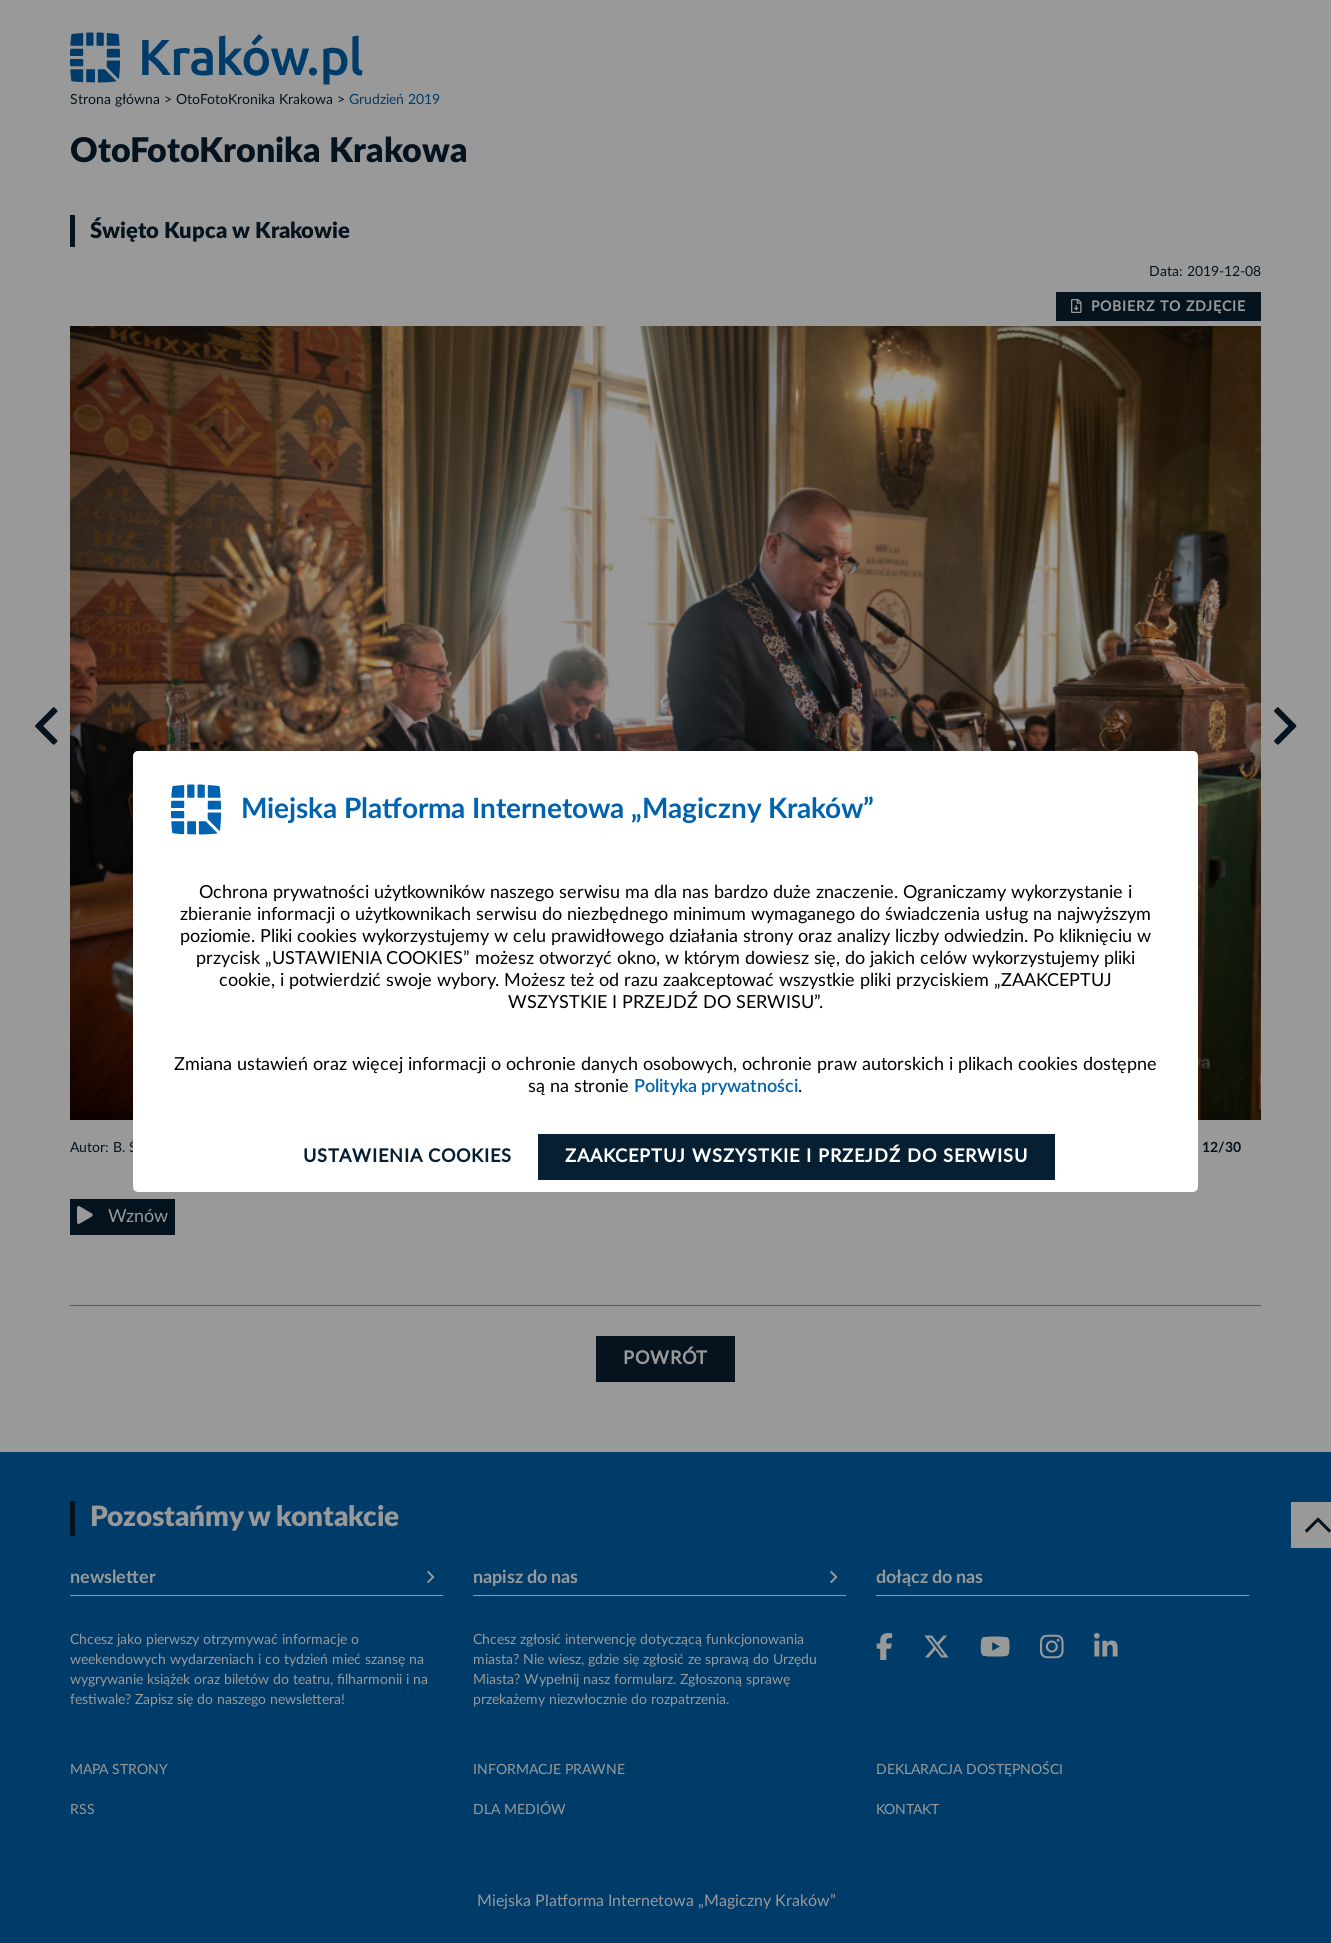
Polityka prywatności (716, 1087)
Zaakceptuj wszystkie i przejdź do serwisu (796, 1157)
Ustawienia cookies (406, 1157)
